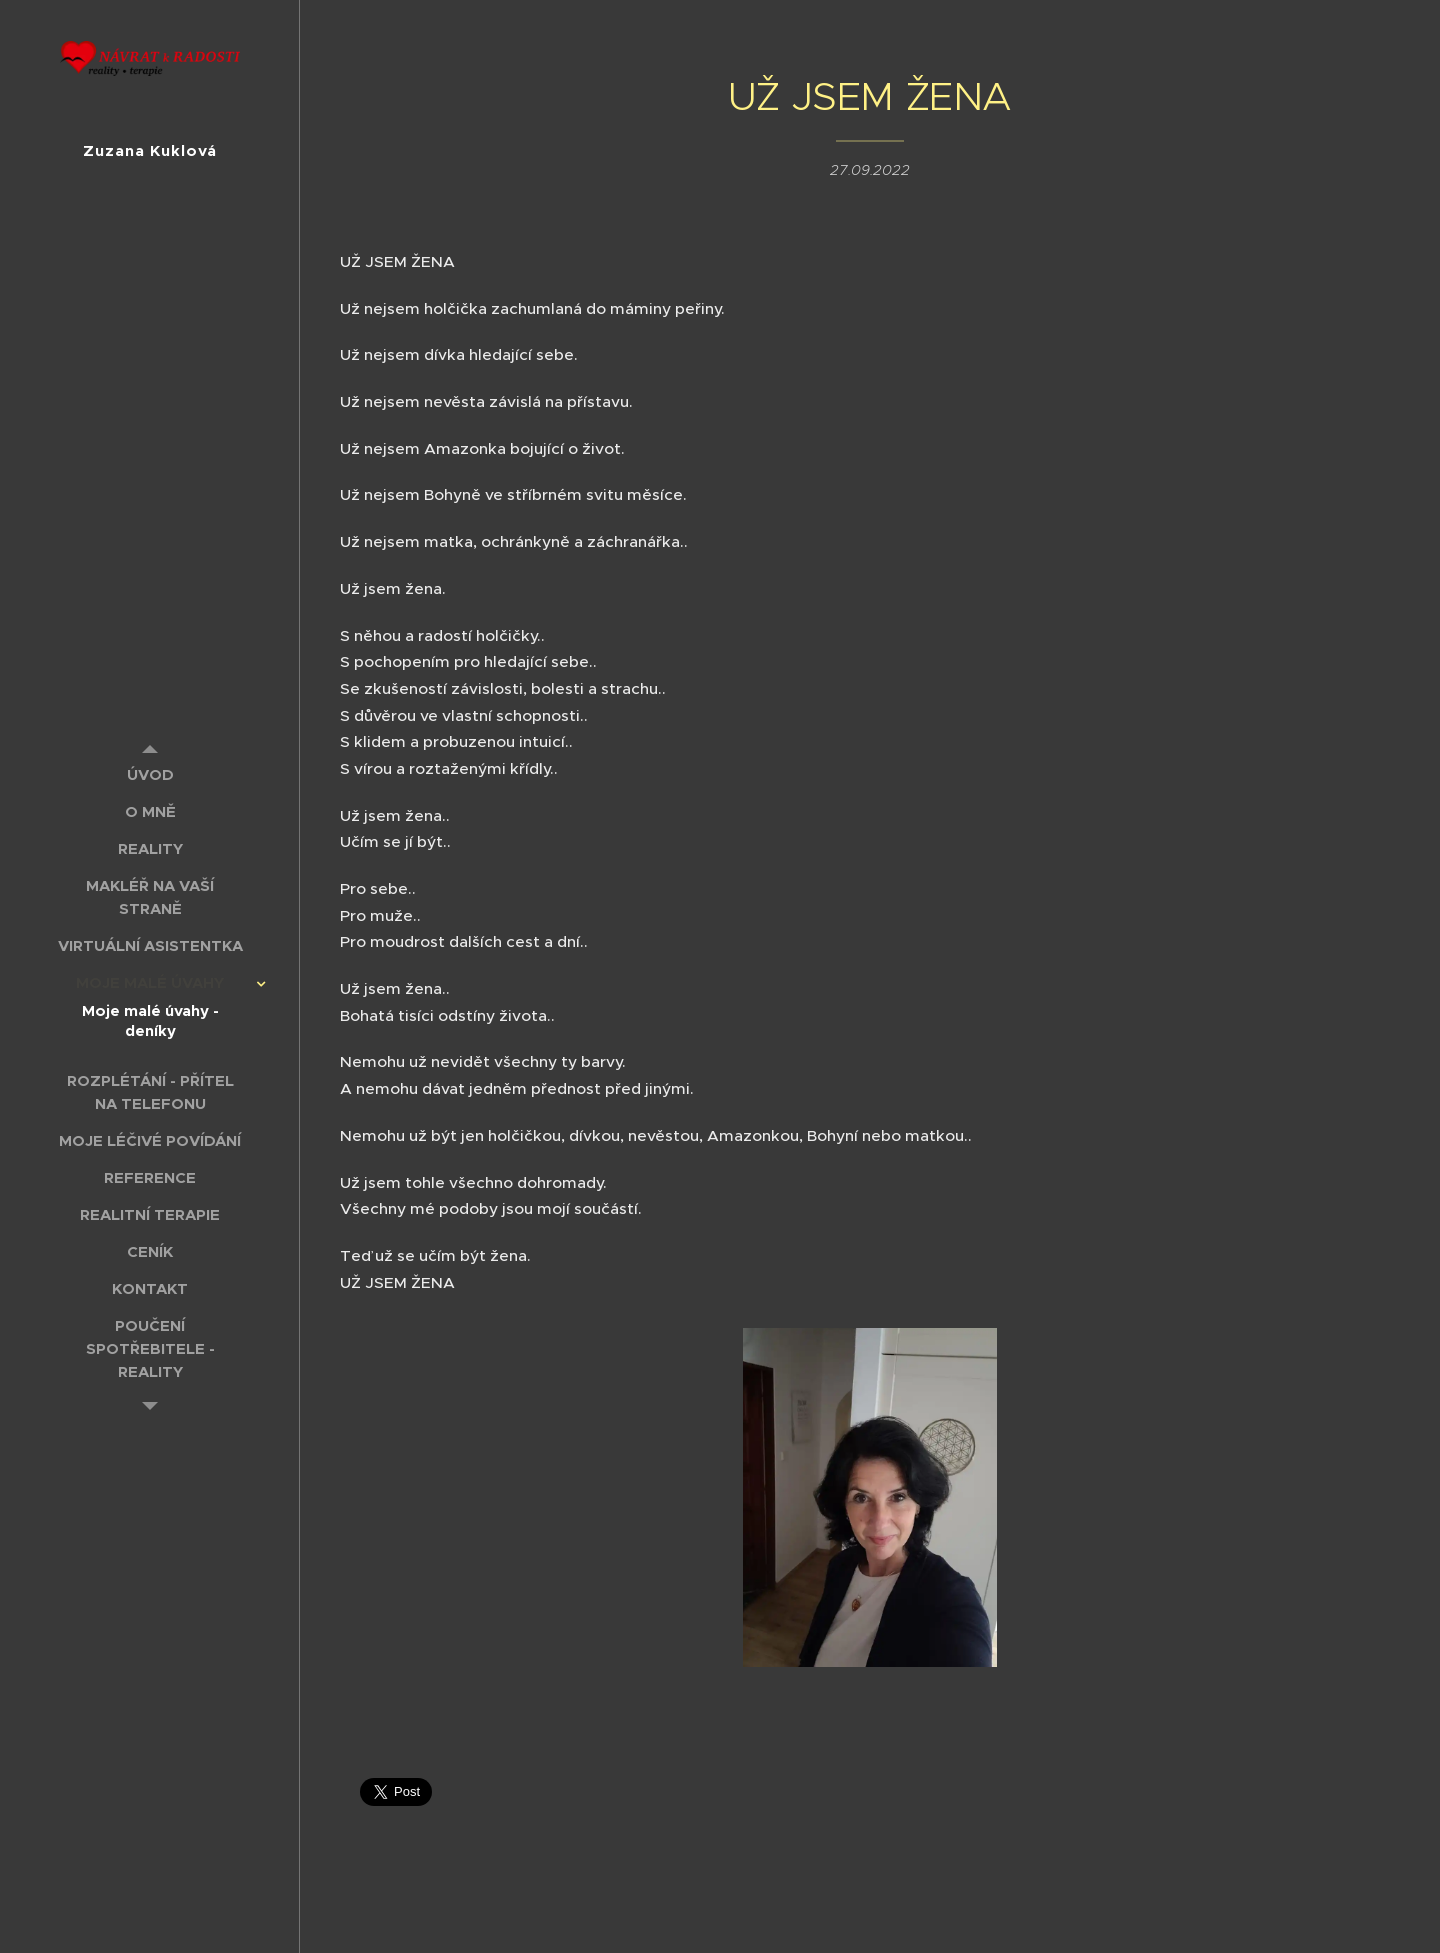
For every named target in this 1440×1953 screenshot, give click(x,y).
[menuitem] (150, 774)
